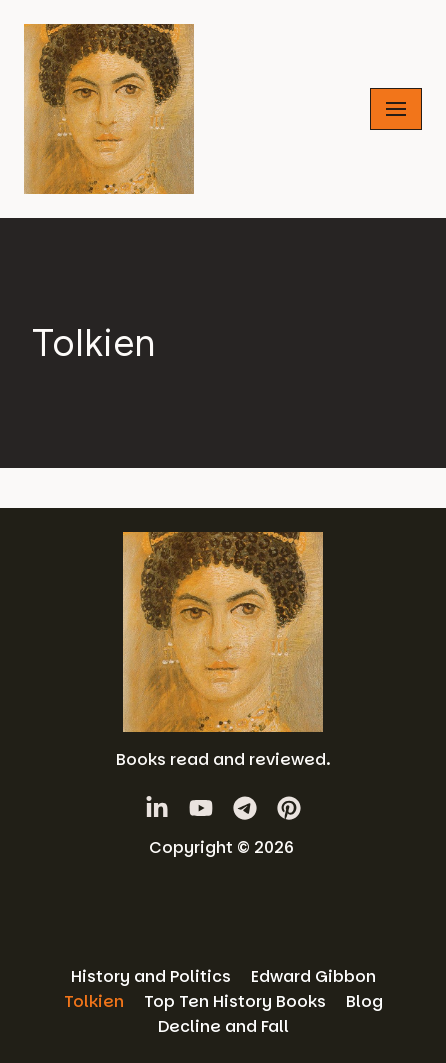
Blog (364, 1001)
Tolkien (94, 1001)
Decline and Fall (223, 1026)
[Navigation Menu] (396, 109)
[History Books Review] (109, 109)
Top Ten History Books (235, 1001)
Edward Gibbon (313, 976)
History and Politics (151, 976)
